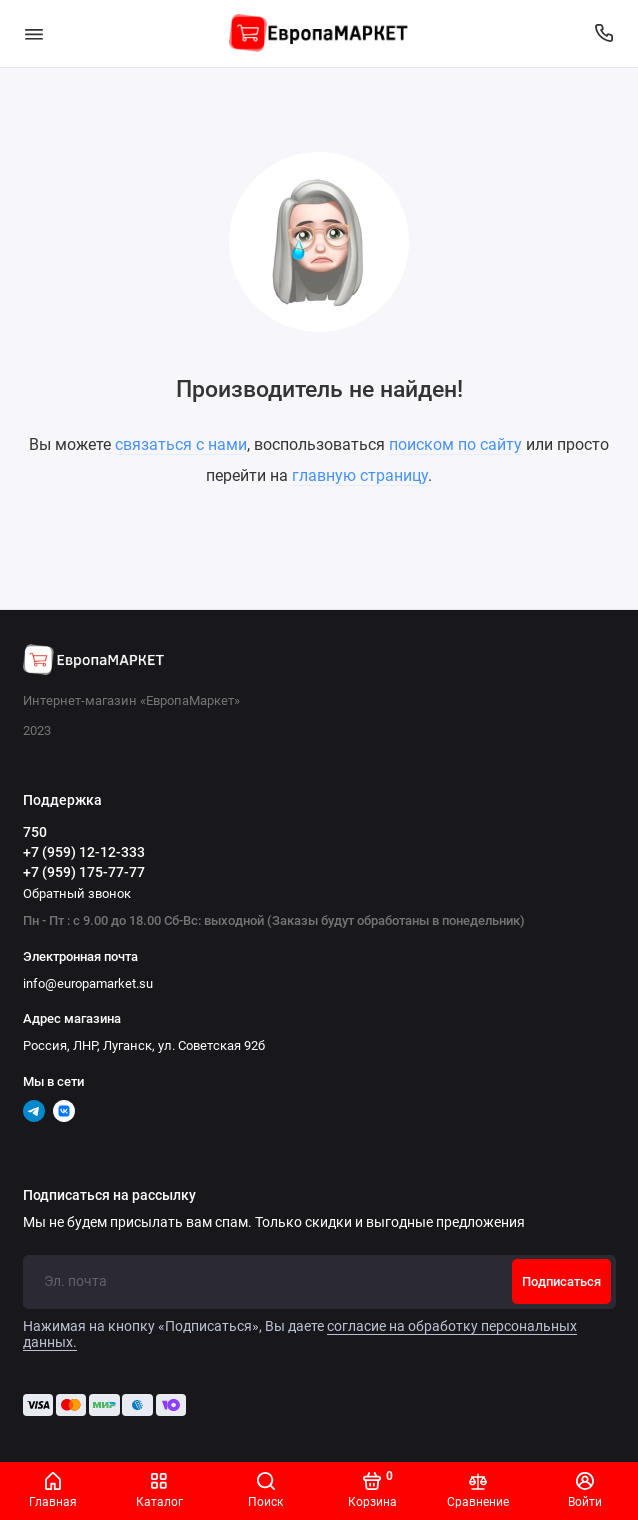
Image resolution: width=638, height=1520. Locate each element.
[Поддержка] (605, 33)
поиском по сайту (455, 444)
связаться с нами (181, 444)
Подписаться (561, 1281)
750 (35, 832)
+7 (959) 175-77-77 (84, 872)
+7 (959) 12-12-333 (84, 852)
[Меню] (34, 33)
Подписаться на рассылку (109, 1196)
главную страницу (360, 475)
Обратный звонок (77, 893)
